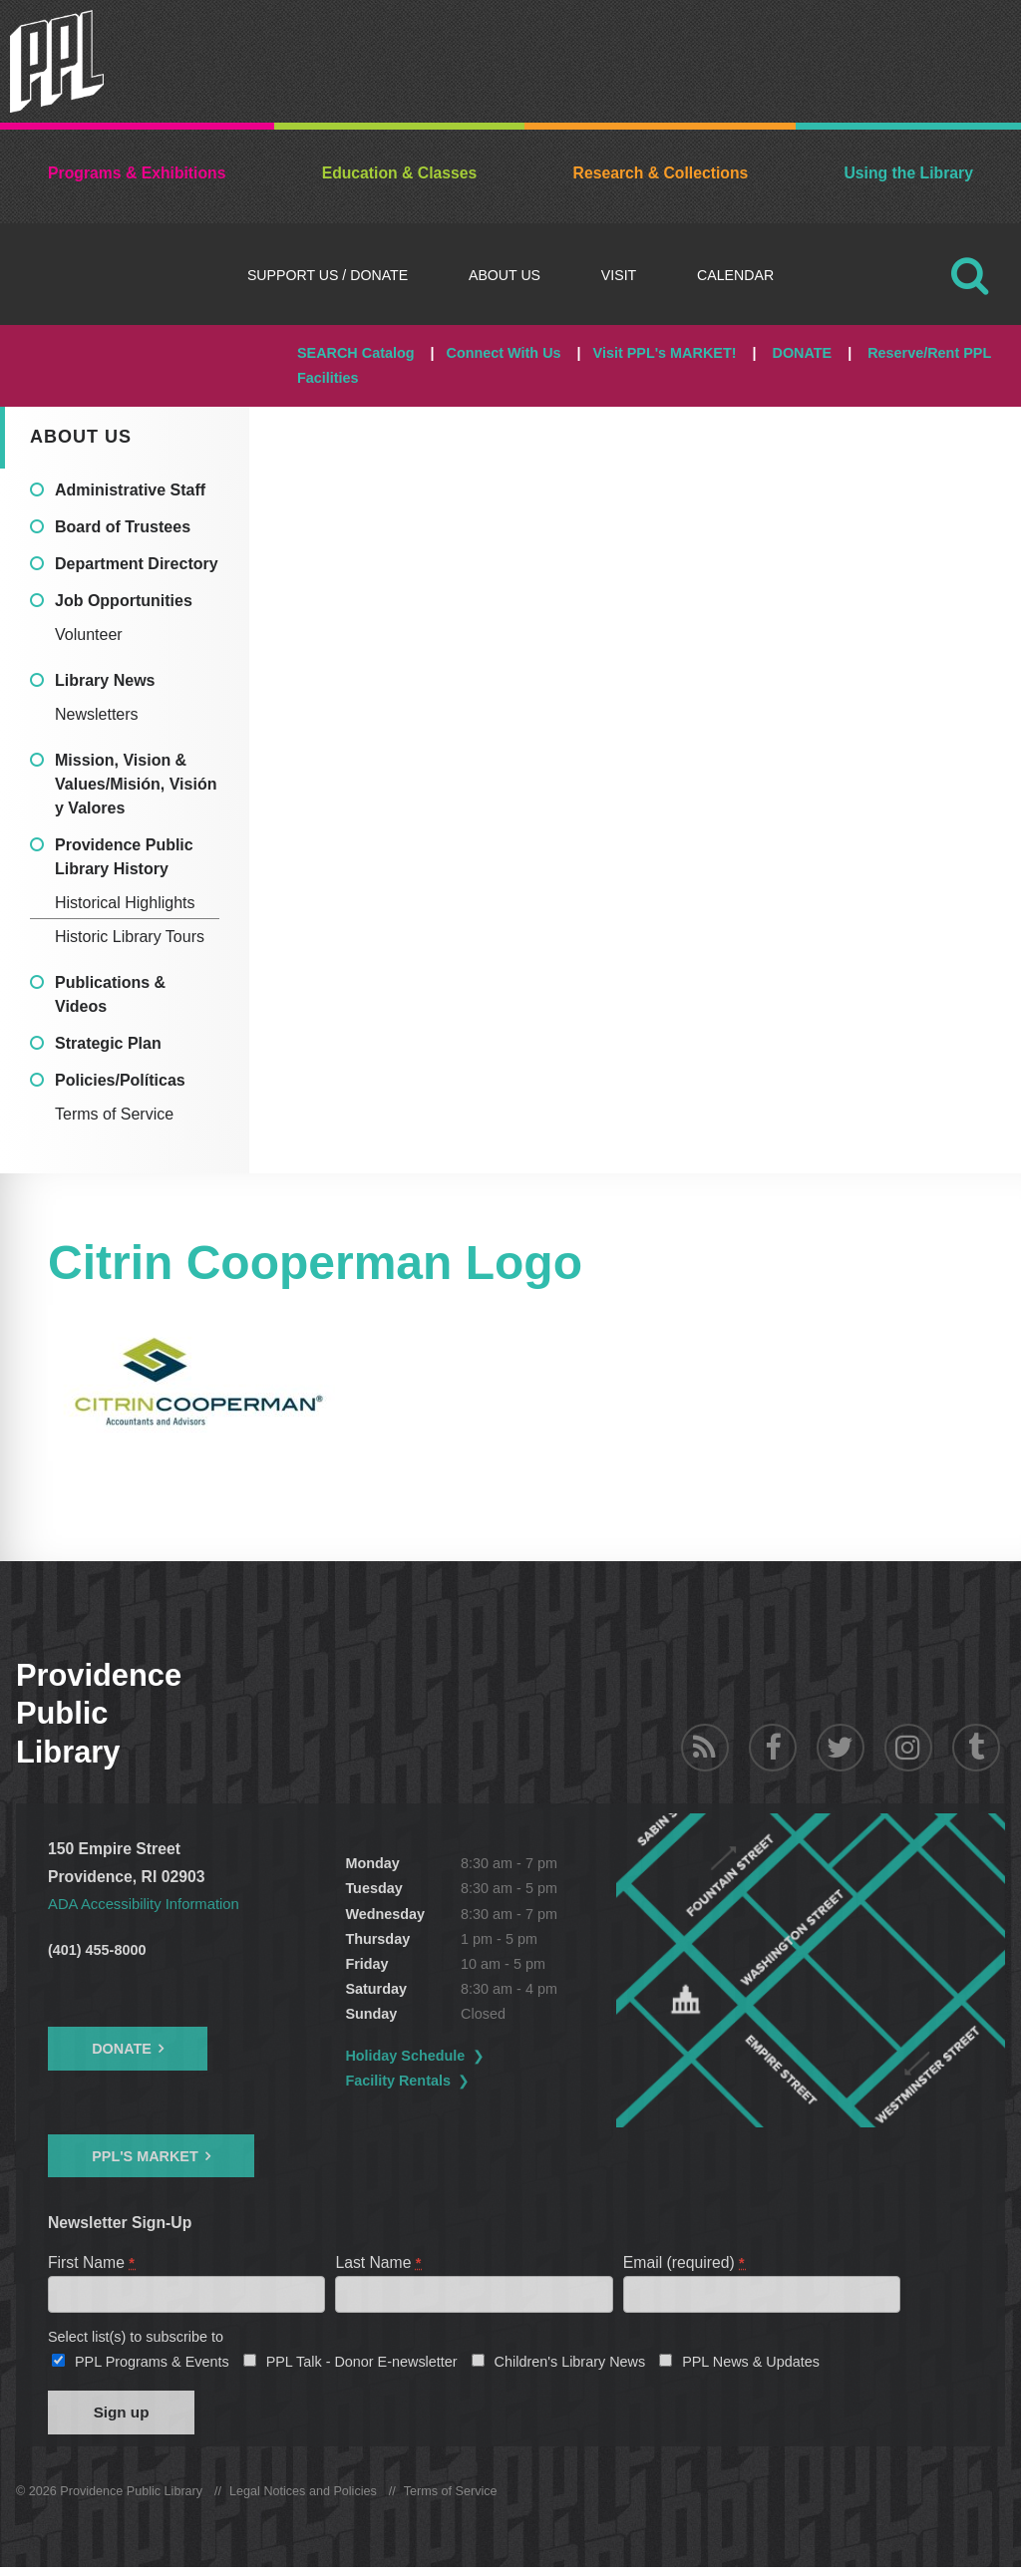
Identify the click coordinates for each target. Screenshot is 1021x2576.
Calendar (735, 275)
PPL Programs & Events (152, 2365)
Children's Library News (570, 2365)
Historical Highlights (125, 902)
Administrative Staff (130, 490)
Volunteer (89, 634)
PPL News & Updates (751, 2365)
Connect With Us (504, 353)
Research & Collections (661, 172)
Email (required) (685, 2261)
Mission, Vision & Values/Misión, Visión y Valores (135, 784)
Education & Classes (400, 172)
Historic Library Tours (129, 936)
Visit (618, 275)
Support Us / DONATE (327, 275)
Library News (105, 680)
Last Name (379, 2261)
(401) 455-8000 (97, 1950)
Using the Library (908, 172)
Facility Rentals (454, 2081)
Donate (122, 2049)
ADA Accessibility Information (149, 1903)
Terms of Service (114, 1114)
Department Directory (136, 563)
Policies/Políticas (120, 1080)
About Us (504, 275)
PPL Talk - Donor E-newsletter (362, 2365)
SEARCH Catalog (356, 353)
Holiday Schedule (460, 2056)
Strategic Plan (108, 1043)
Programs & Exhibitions (136, 172)
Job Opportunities (123, 600)
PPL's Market (145, 2155)
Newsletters (97, 714)
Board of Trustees (122, 526)
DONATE (802, 353)
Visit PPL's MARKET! (665, 353)
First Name (92, 2261)
